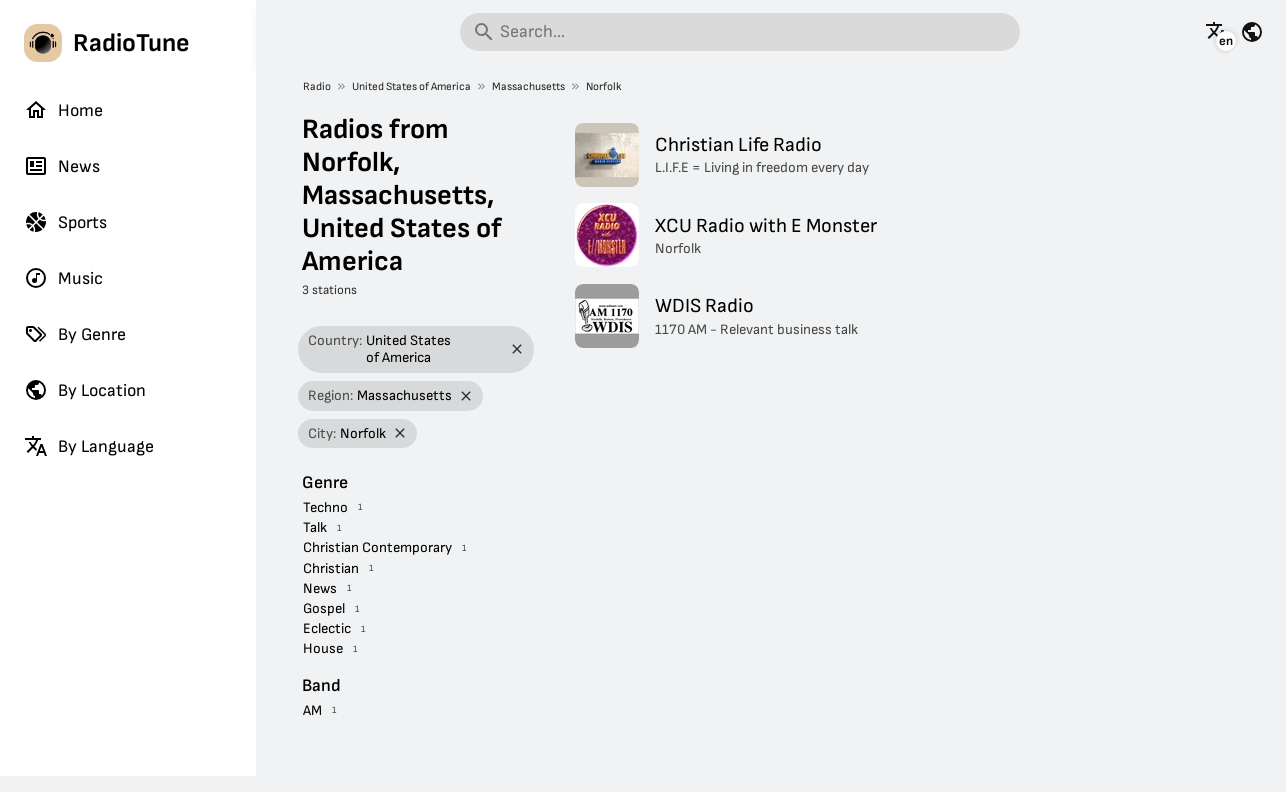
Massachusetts (528, 86)
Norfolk (604, 86)
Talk (315, 527)
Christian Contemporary (377, 547)
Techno (325, 507)
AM (312, 710)
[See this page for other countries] (1252, 32)
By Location (85, 390)
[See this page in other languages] (1217, 32)
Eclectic (327, 628)
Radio (317, 86)
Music (63, 278)
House (323, 648)
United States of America (411, 86)
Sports (65, 222)
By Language (89, 446)
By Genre (75, 334)
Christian (331, 568)
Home (63, 110)
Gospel (324, 608)
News (62, 166)
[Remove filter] (517, 349)
